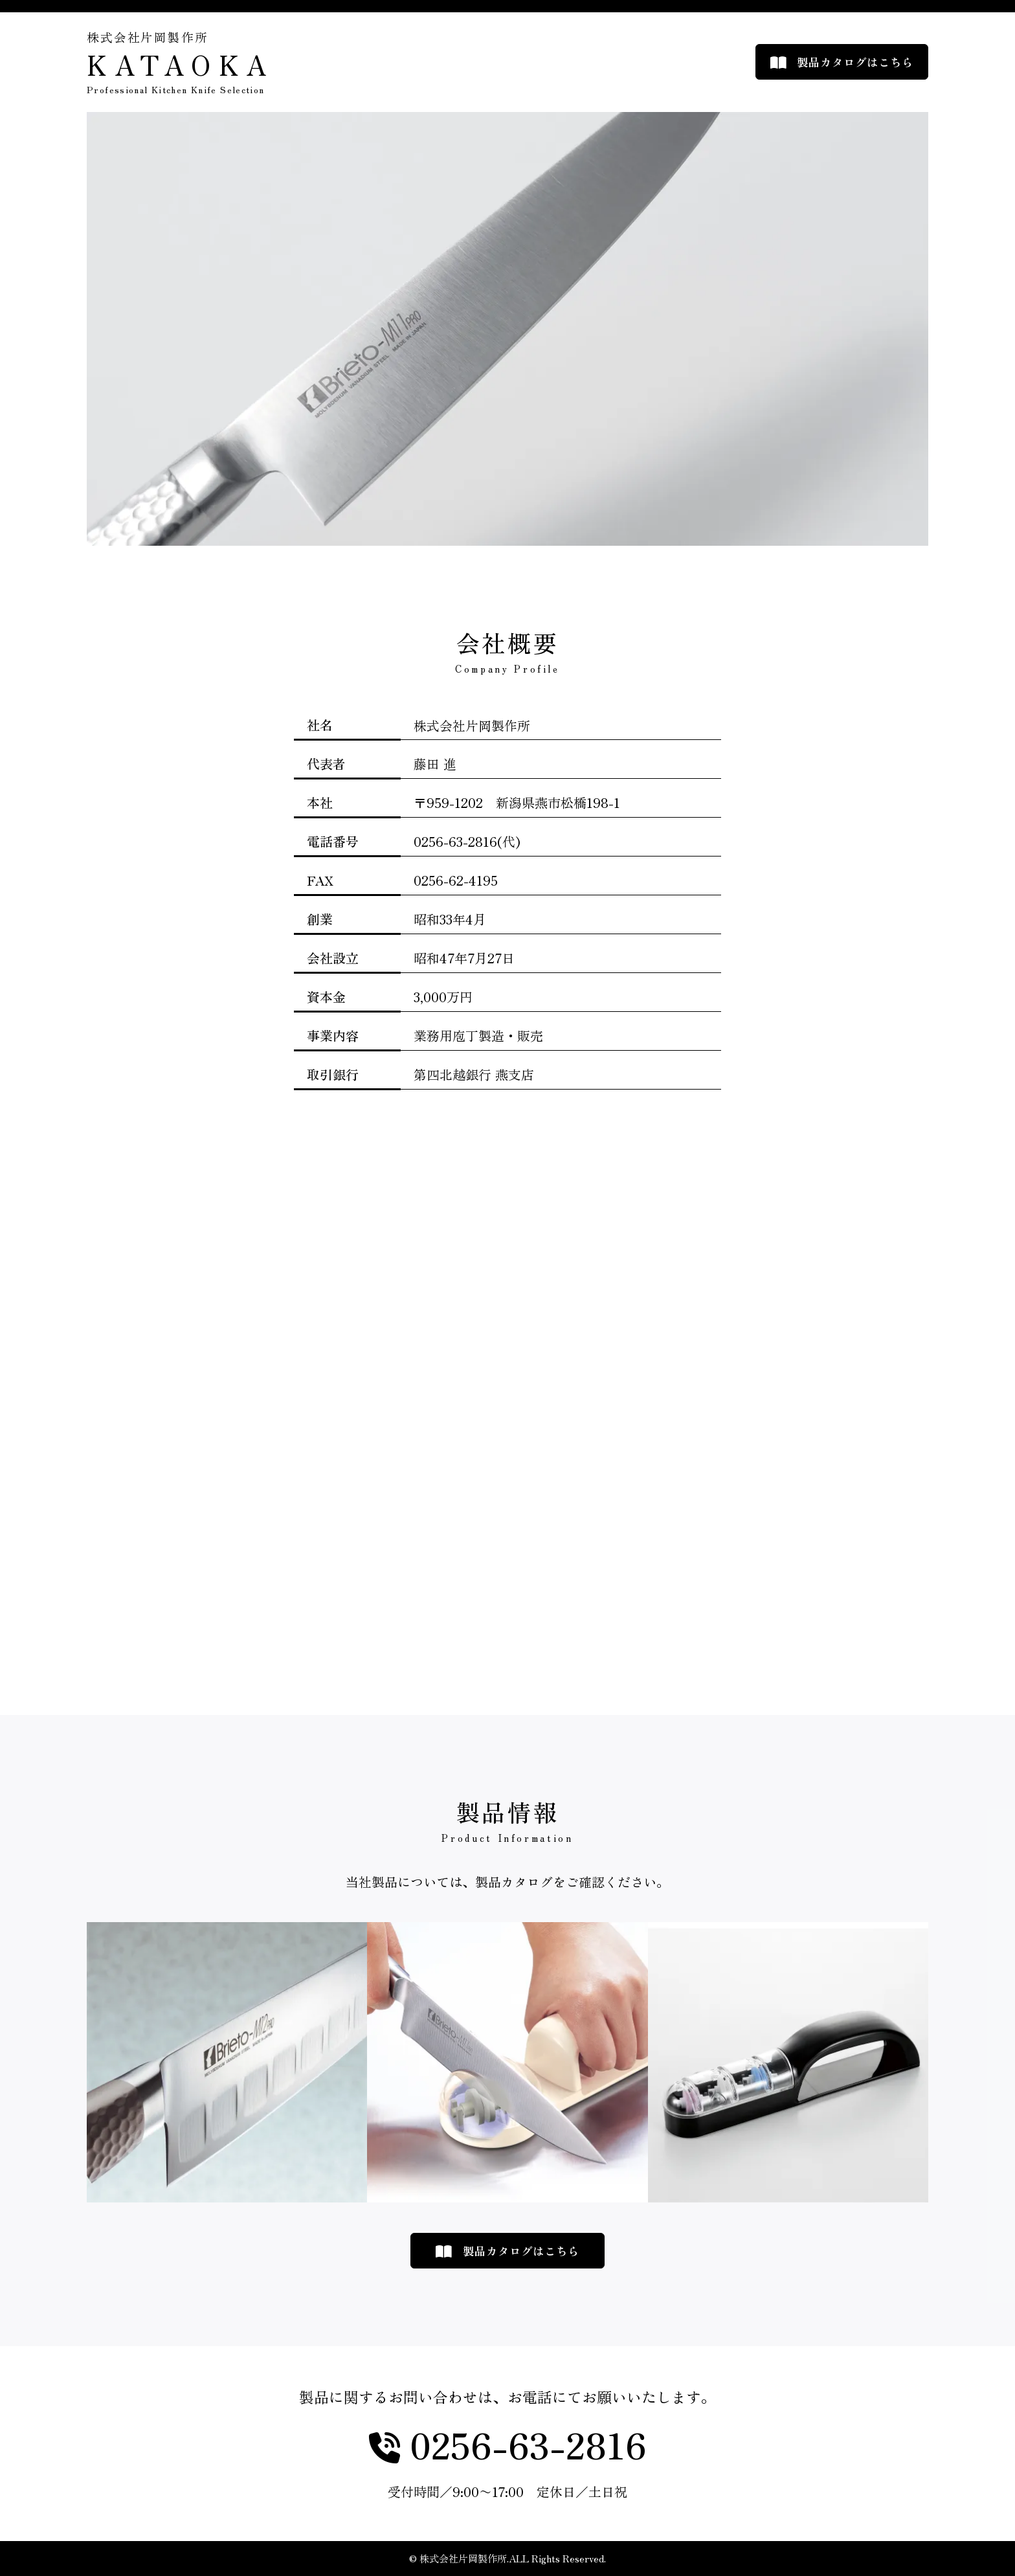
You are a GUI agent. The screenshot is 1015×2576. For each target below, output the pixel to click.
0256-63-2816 (523, 2444)
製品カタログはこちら (855, 62)
